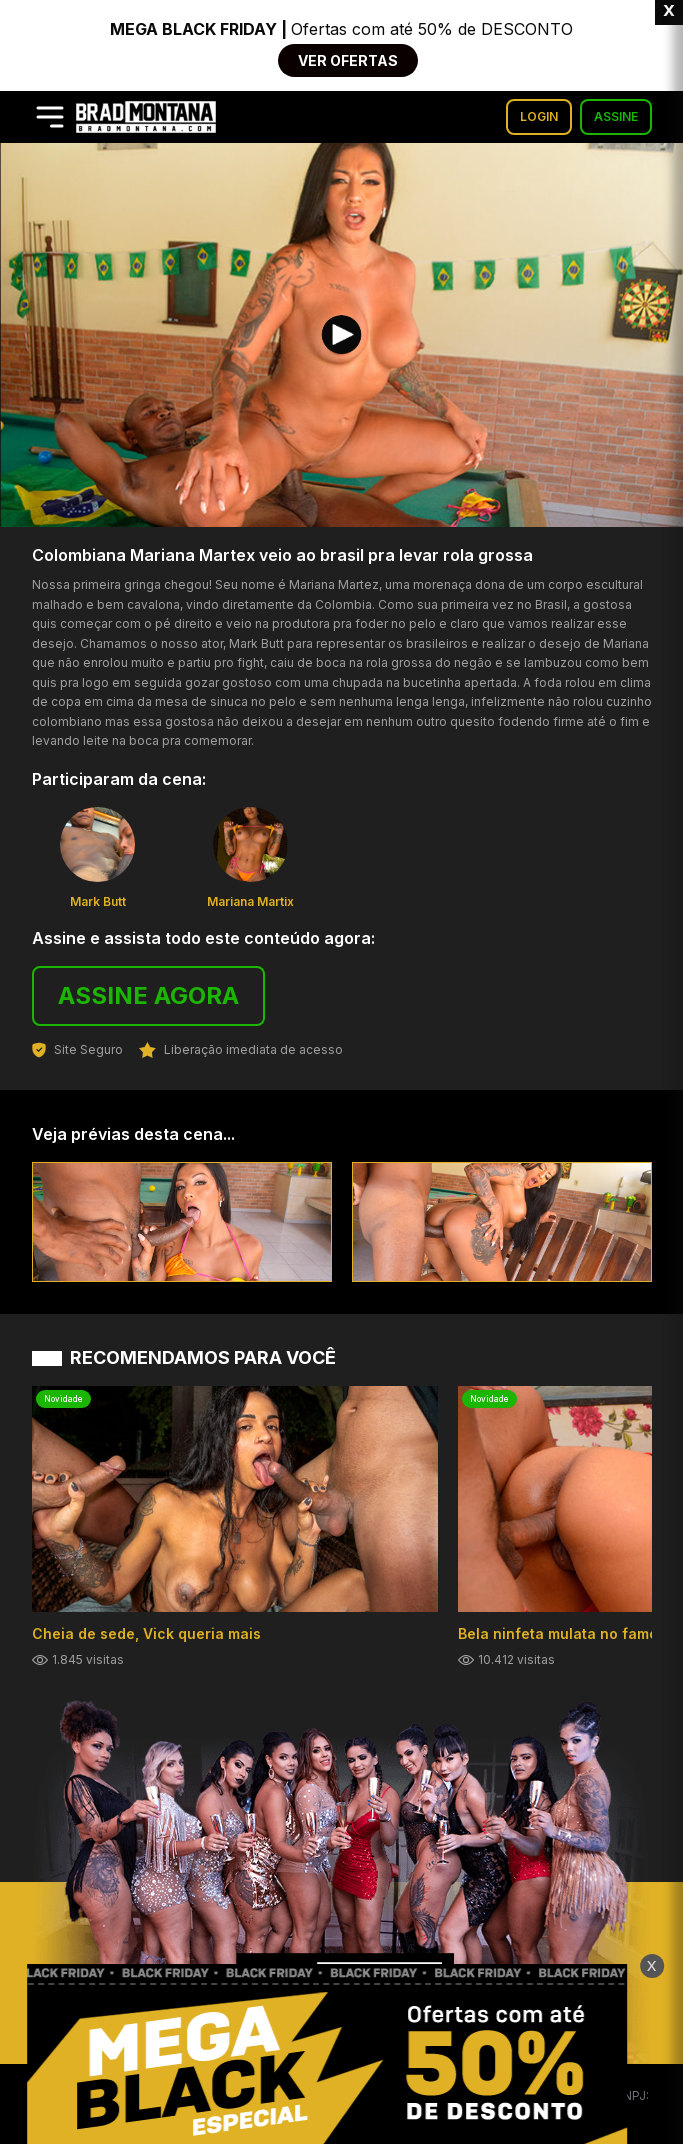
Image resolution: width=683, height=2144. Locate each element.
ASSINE (616, 116)
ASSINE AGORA (148, 995)
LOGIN (539, 116)
